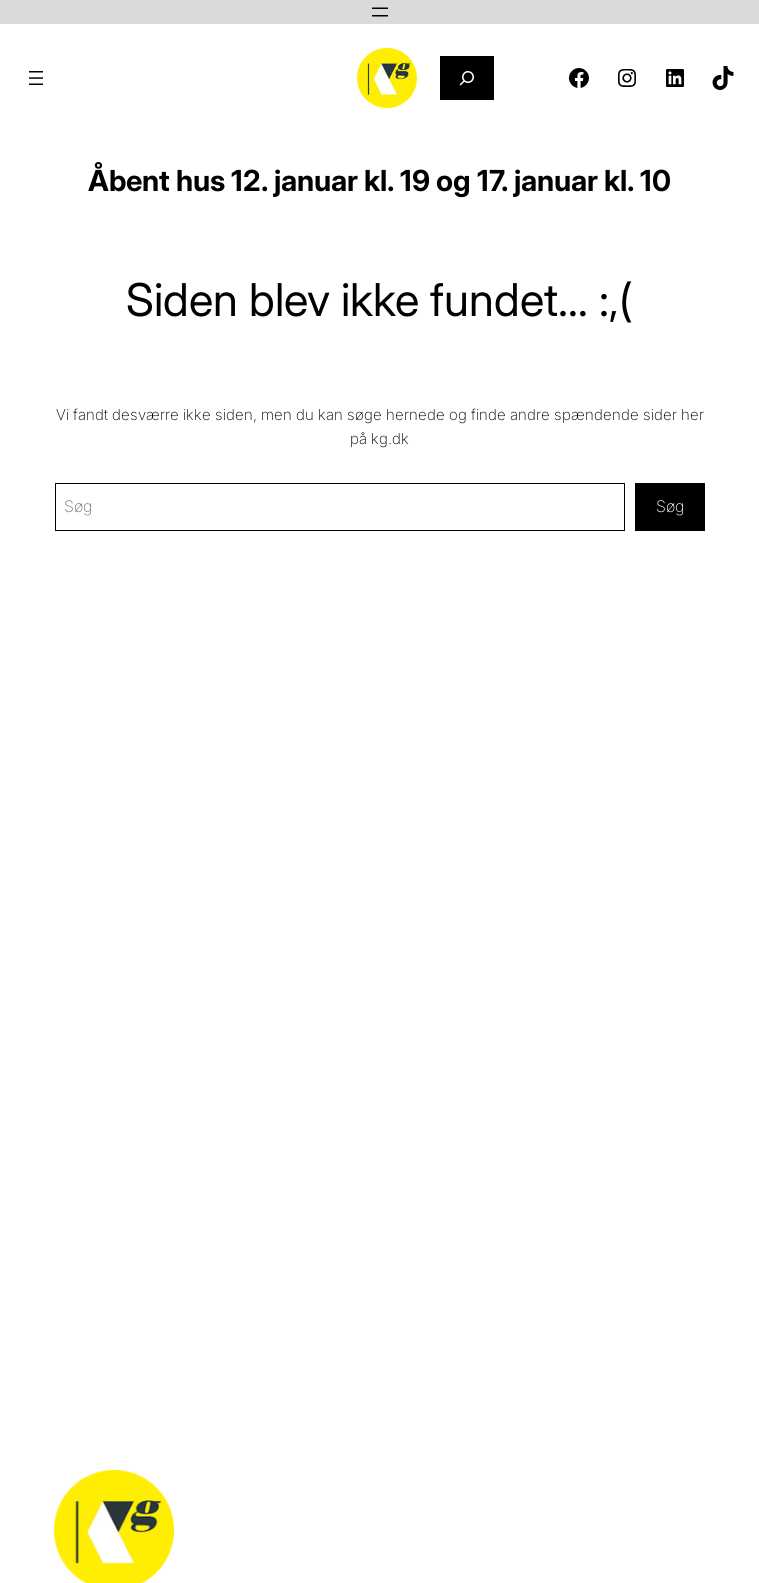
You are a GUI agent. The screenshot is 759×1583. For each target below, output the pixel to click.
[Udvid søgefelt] (467, 78)
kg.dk (390, 438)
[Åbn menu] (380, 12)
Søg (670, 506)
